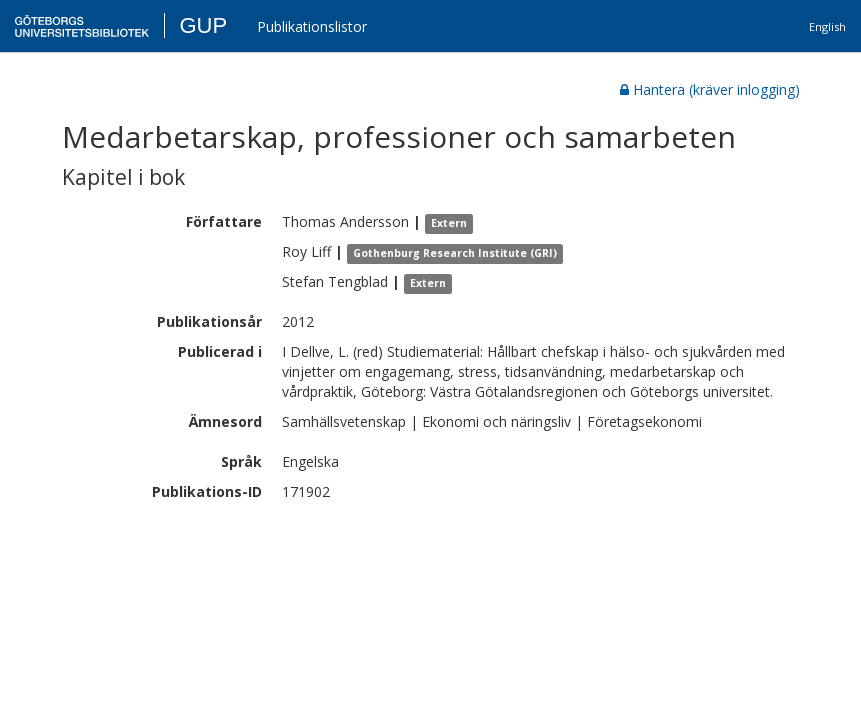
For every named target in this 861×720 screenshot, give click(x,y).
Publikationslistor (312, 26)
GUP (203, 25)
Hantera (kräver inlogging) (710, 89)
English (827, 26)
